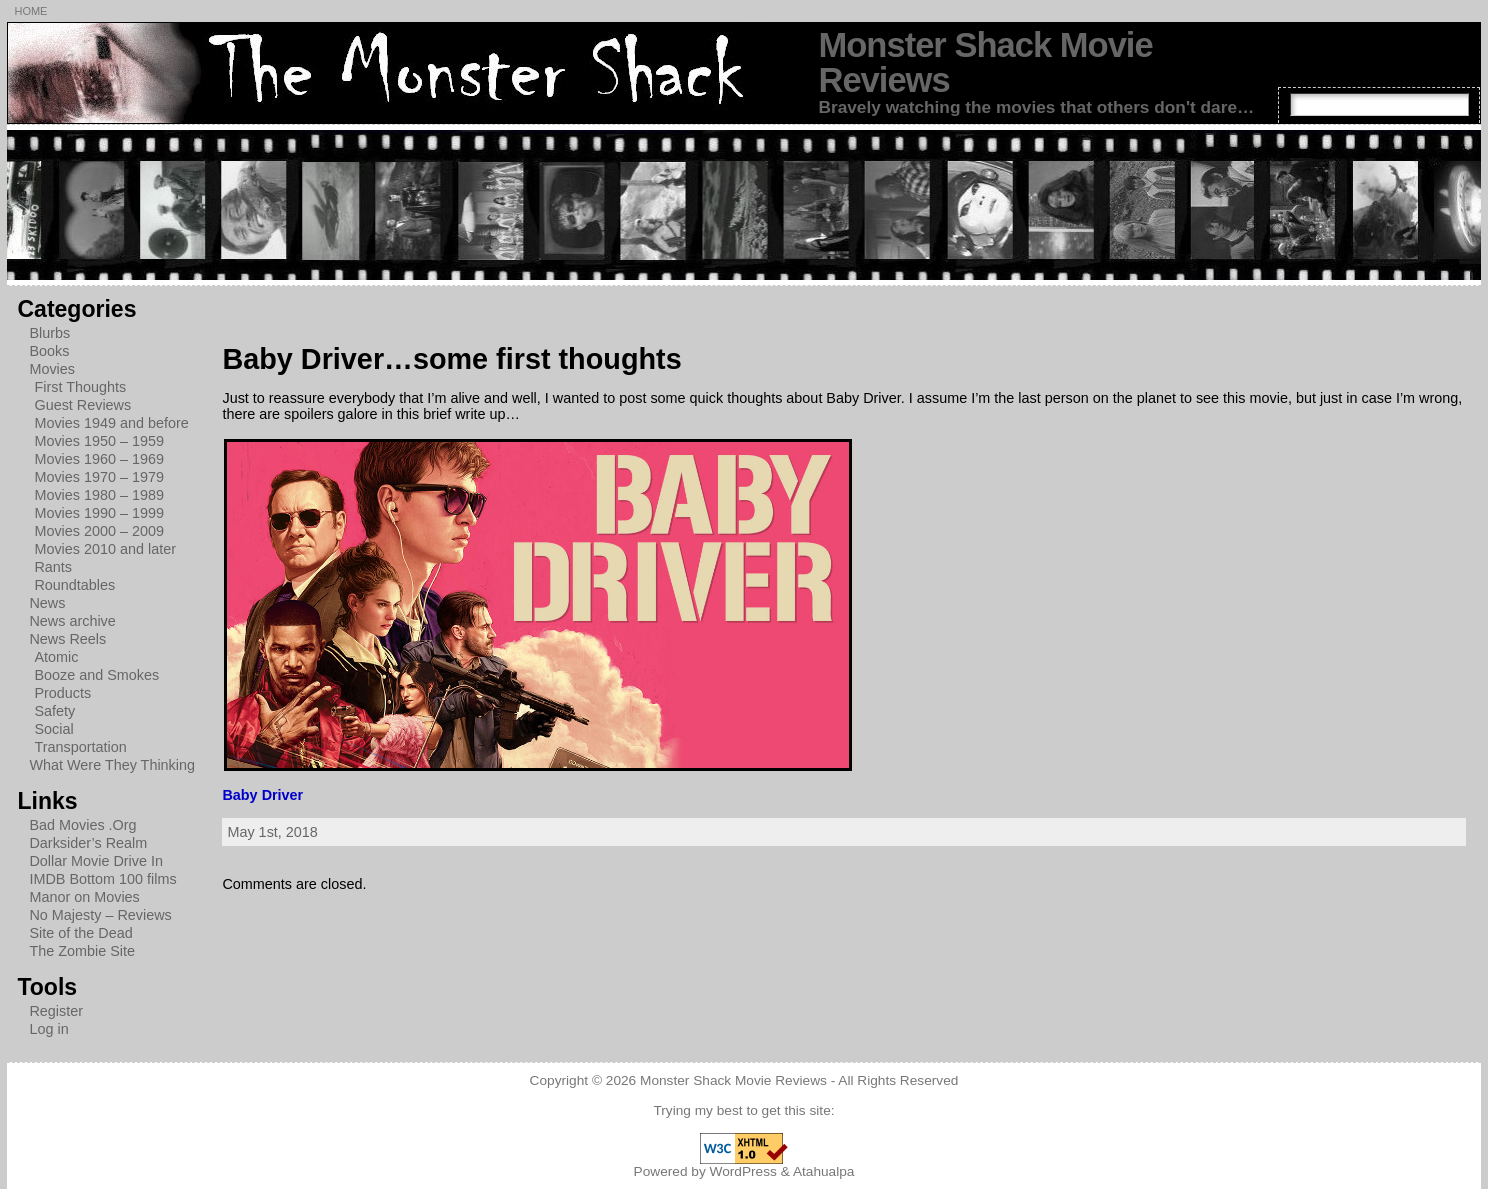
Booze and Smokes (96, 675)
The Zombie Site (82, 951)
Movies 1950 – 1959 (99, 441)
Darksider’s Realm (88, 843)
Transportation (80, 747)
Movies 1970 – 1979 (99, 477)
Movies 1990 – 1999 (99, 513)
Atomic (56, 657)
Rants (53, 567)
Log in (48, 1029)
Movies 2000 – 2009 (99, 531)
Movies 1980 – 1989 (99, 495)
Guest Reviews (82, 405)
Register (56, 1011)
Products (62, 693)
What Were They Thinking (112, 765)
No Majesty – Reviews (100, 915)
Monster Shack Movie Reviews (985, 62)
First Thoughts (80, 387)
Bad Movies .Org (82, 825)
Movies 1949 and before (111, 423)
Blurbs (49, 333)
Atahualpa (824, 1171)
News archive (72, 621)
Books (49, 351)
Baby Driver (262, 795)
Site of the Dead (80, 933)
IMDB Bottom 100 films (102, 879)
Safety (54, 711)
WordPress (743, 1171)
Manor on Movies (84, 897)
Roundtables (74, 585)
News (47, 603)
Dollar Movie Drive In (96, 861)
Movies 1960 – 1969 (99, 459)
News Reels (67, 639)
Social (53, 729)
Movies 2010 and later (105, 549)
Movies (52, 369)
